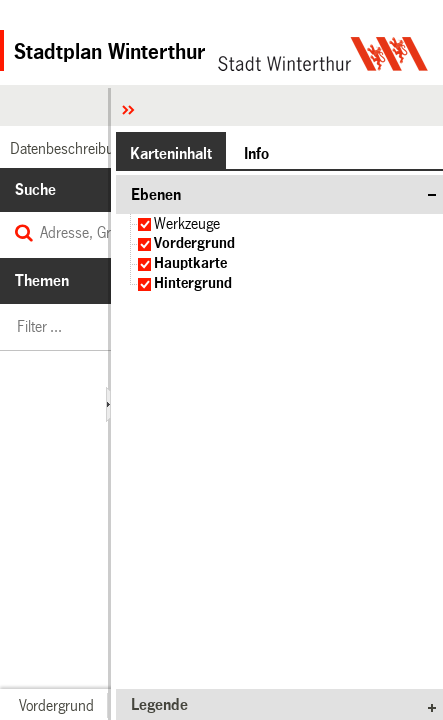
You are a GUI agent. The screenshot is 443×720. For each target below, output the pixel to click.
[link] (66, 148)
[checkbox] (144, 224)
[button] (56, 705)
